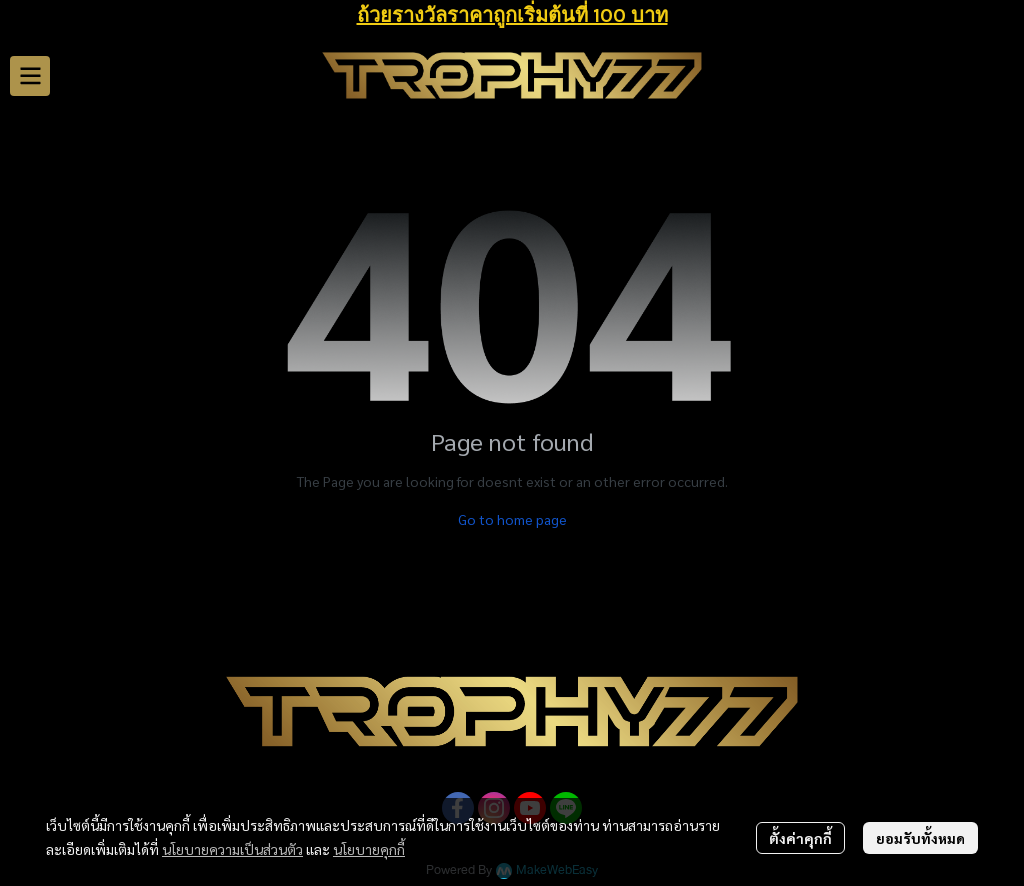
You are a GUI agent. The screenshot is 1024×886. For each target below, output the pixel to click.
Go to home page (512, 519)
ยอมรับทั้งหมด (920, 838)
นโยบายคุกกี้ (369, 849)
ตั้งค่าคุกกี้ (800, 838)
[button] (1000, 76)
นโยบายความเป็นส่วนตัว (232, 849)
